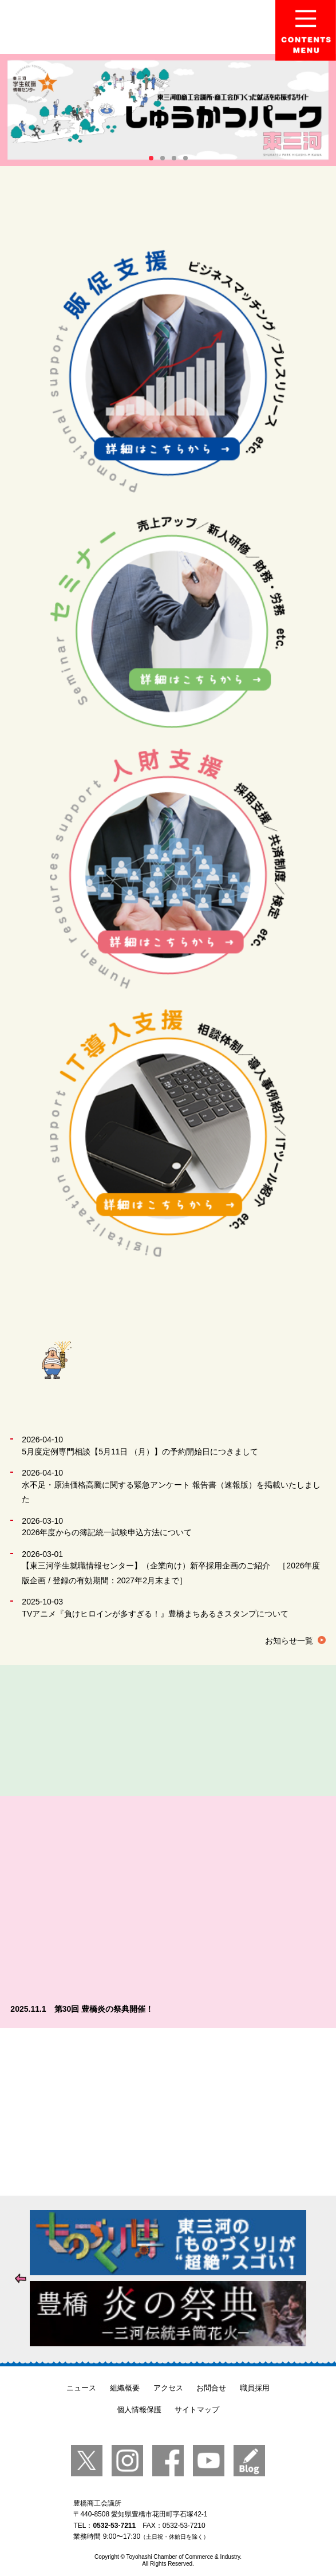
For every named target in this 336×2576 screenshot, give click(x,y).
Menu (305, 30)
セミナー (168, 622)
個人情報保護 (139, 2409)
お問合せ (211, 2388)
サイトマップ (197, 2409)
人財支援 (168, 868)
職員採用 (255, 2388)
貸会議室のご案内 (274, 1730)
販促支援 (168, 372)
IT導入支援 (168, 1133)
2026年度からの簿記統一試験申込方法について (107, 1532)
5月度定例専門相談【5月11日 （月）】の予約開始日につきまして (140, 1451)
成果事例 (59, 1730)
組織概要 (125, 2388)
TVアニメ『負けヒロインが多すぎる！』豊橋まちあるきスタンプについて (155, 1613)
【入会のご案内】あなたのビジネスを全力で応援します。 (168, 2112)
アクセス (168, 2388)
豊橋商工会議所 (121, 26)
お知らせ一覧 (289, 1640)
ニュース (81, 2388)
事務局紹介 (166, 1730)
